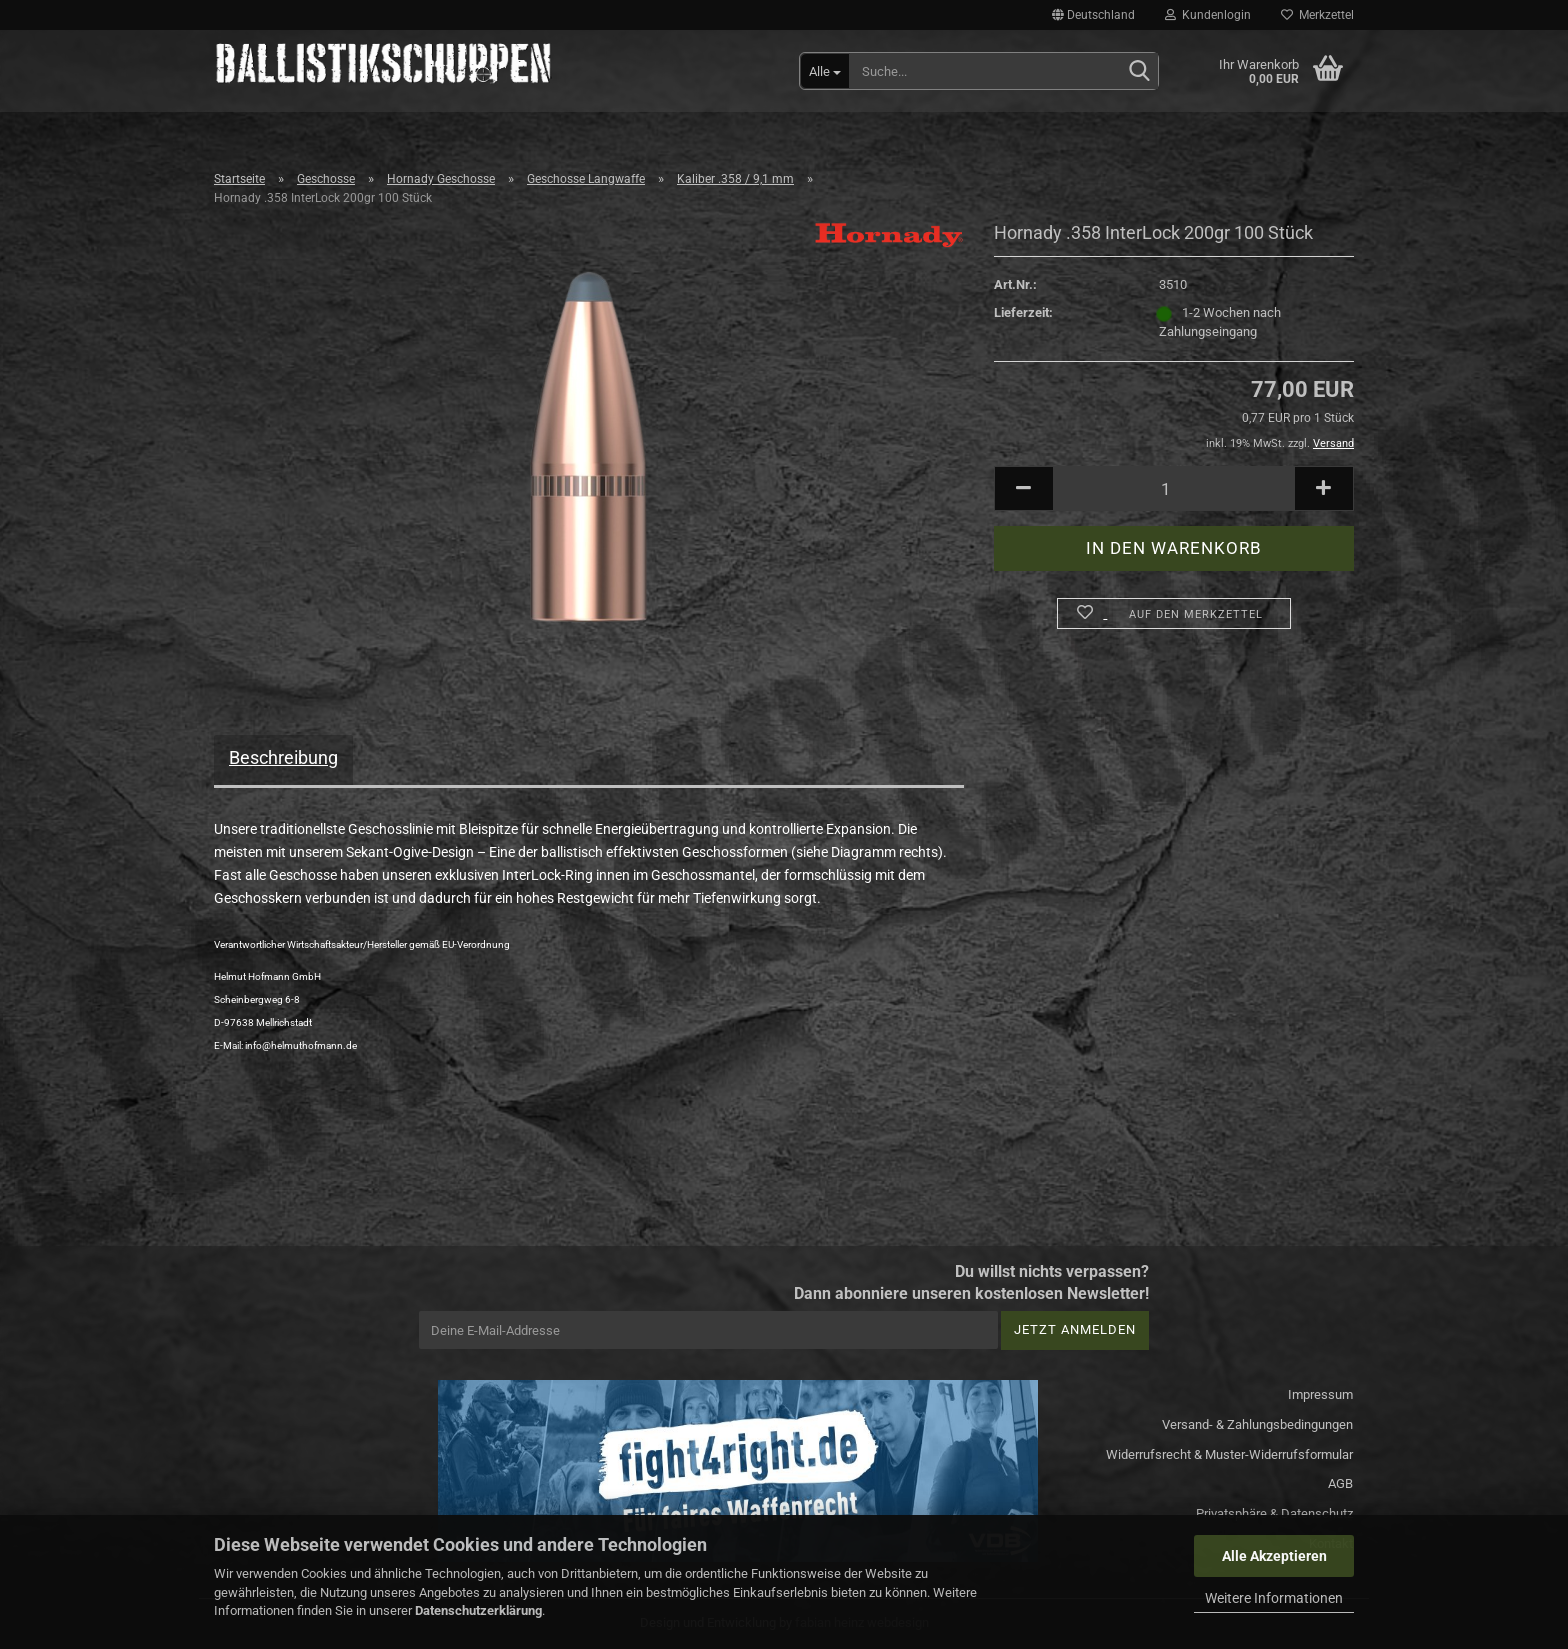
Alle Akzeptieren (1274, 1556)
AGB (1340, 1483)
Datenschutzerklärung (478, 1610)
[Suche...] (825, 71)
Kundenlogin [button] (1208, 15)
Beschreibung (283, 757)
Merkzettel (1317, 15)
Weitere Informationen (1274, 1598)
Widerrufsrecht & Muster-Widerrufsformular (1229, 1454)
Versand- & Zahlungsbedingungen (1257, 1424)
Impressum (1320, 1394)
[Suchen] (1139, 72)
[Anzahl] (1174, 488)
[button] (1093, 15)
